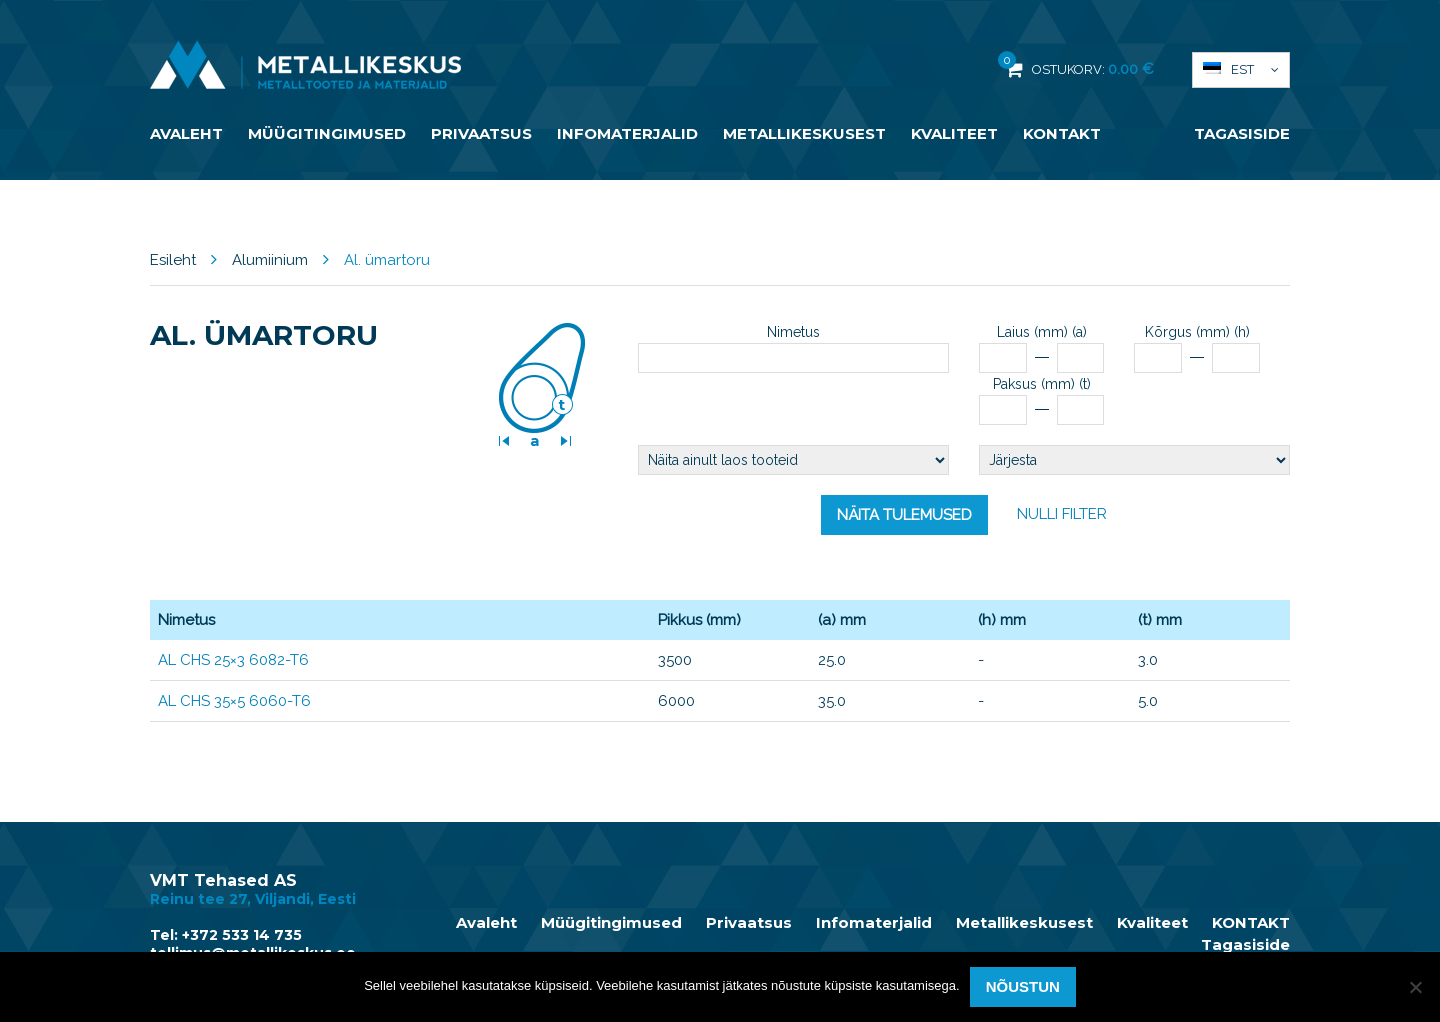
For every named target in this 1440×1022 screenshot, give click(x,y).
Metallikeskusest (804, 133)
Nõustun (1023, 986)
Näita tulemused (904, 515)
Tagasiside (1242, 133)
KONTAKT (1062, 133)
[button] (1241, 70)
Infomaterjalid (627, 133)
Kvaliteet (954, 133)
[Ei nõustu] (1415, 987)
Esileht (173, 260)
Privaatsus (481, 133)
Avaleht (186, 133)
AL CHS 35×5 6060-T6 (234, 701)
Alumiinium (270, 260)
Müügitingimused (327, 133)
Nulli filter (1062, 514)
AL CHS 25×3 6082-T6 (233, 660)
